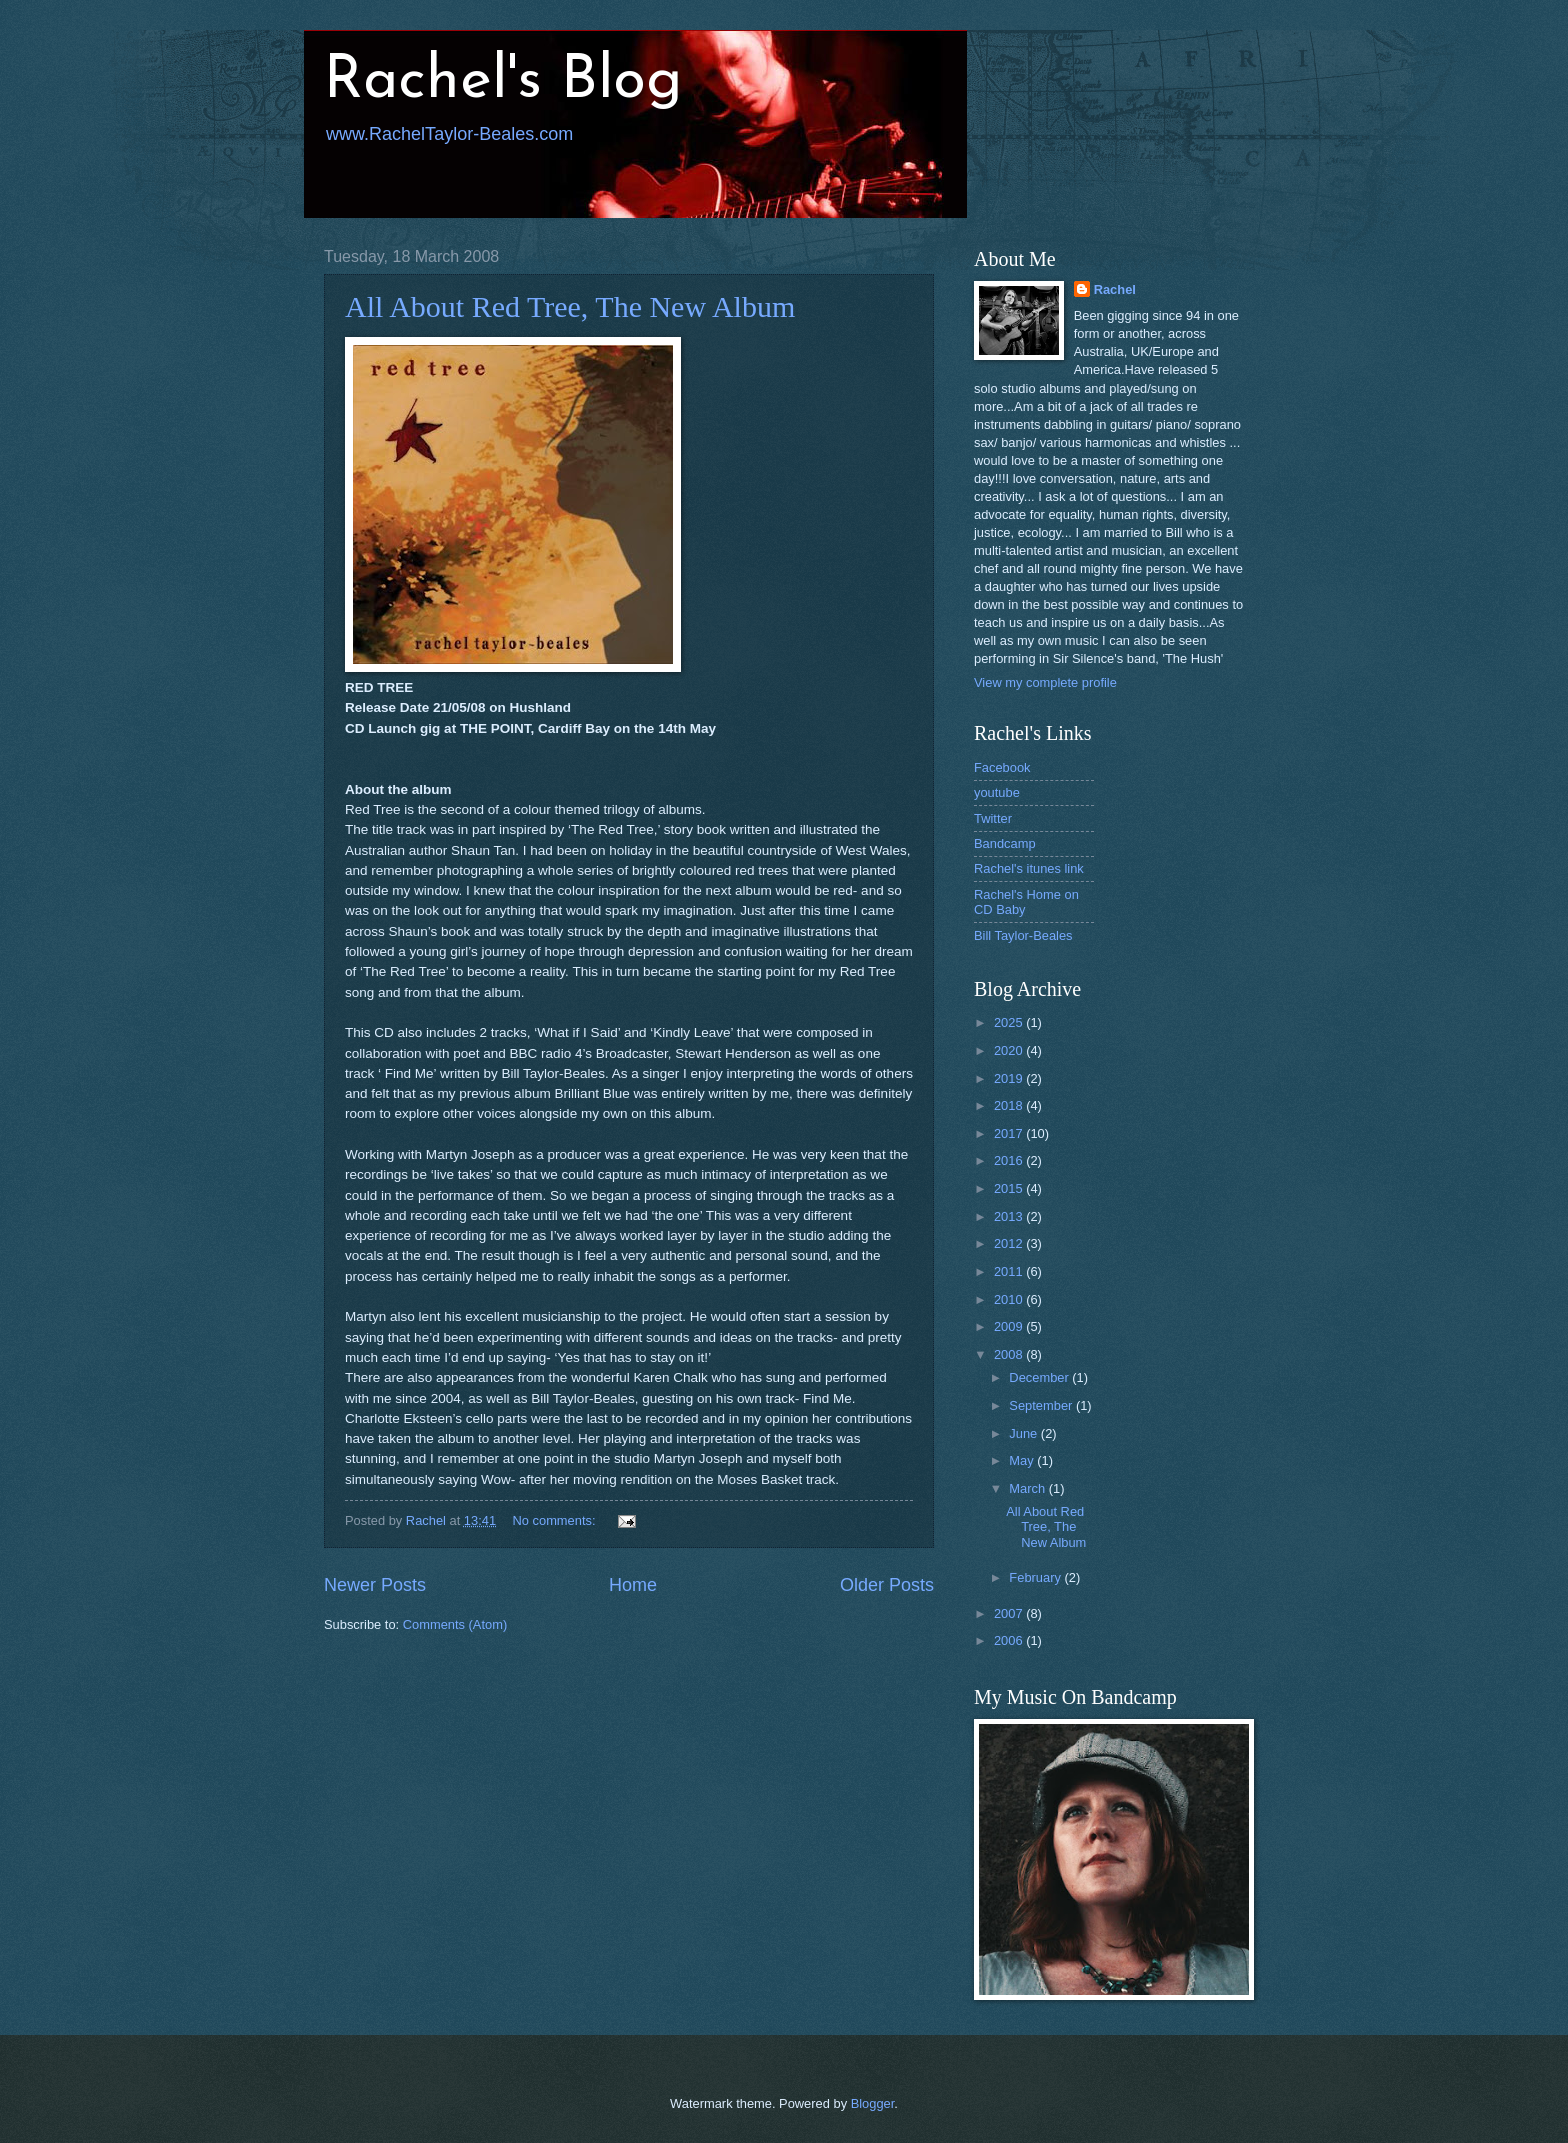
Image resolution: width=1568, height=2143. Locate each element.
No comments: (556, 1520)
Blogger (873, 2103)
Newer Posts (375, 1585)
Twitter (993, 818)
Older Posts (887, 1585)
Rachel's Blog (503, 82)
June (1025, 1433)
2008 (1010, 1354)
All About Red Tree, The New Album (570, 306)
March (1028, 1488)
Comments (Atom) (455, 1624)
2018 (1010, 1105)
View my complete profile (1045, 682)
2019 (1010, 1078)
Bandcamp (1005, 843)
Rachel (1115, 289)
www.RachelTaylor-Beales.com (449, 134)
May (1023, 1460)
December (1040, 1377)
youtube (997, 792)
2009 (1010, 1326)
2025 (1010, 1022)
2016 (1010, 1160)
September (1042, 1405)
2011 (1010, 1271)
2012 (1010, 1243)
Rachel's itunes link (1029, 868)
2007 (1010, 1613)
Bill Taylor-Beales (1023, 935)
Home (633, 1585)
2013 (1010, 1216)
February (1036, 1577)
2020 (1010, 1050)
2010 (1010, 1299)
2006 (1010, 1640)
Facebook (1002, 767)
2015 (1010, 1188)
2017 (1010, 1133)
